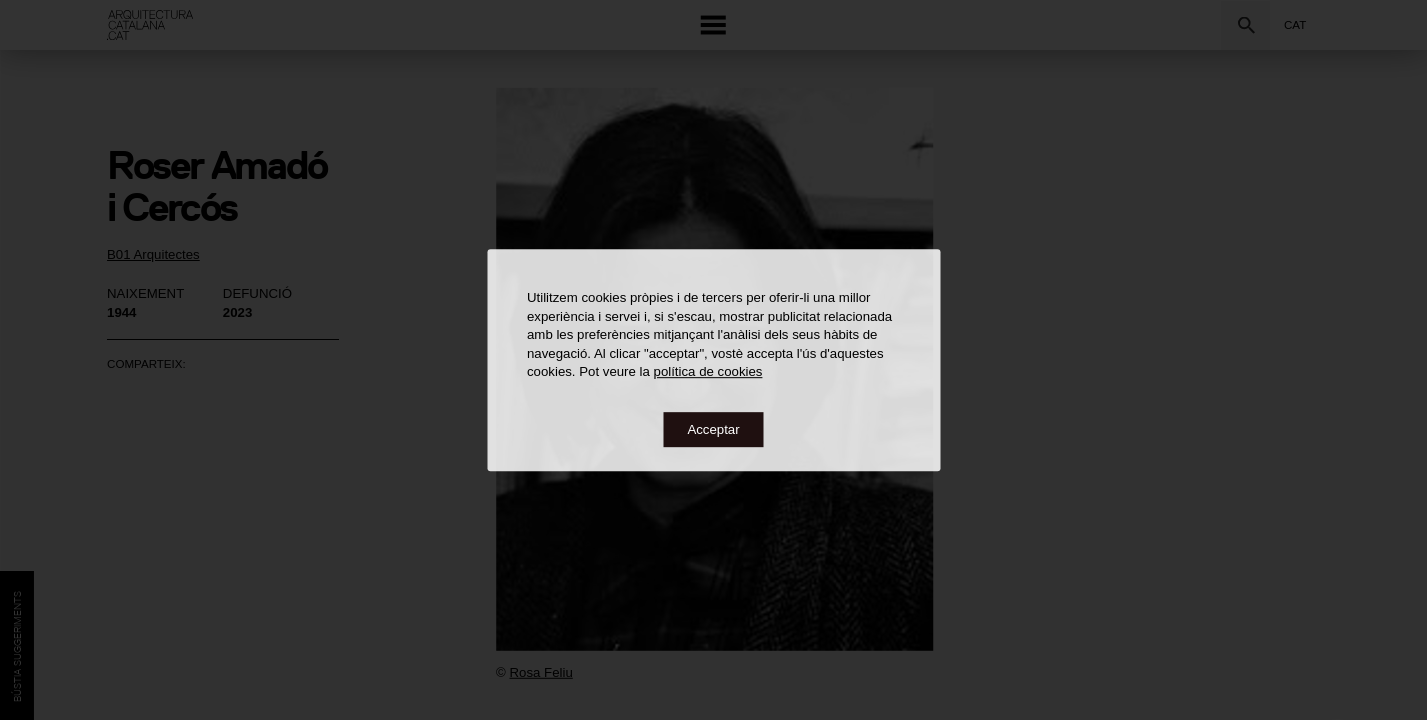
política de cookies (708, 371)
